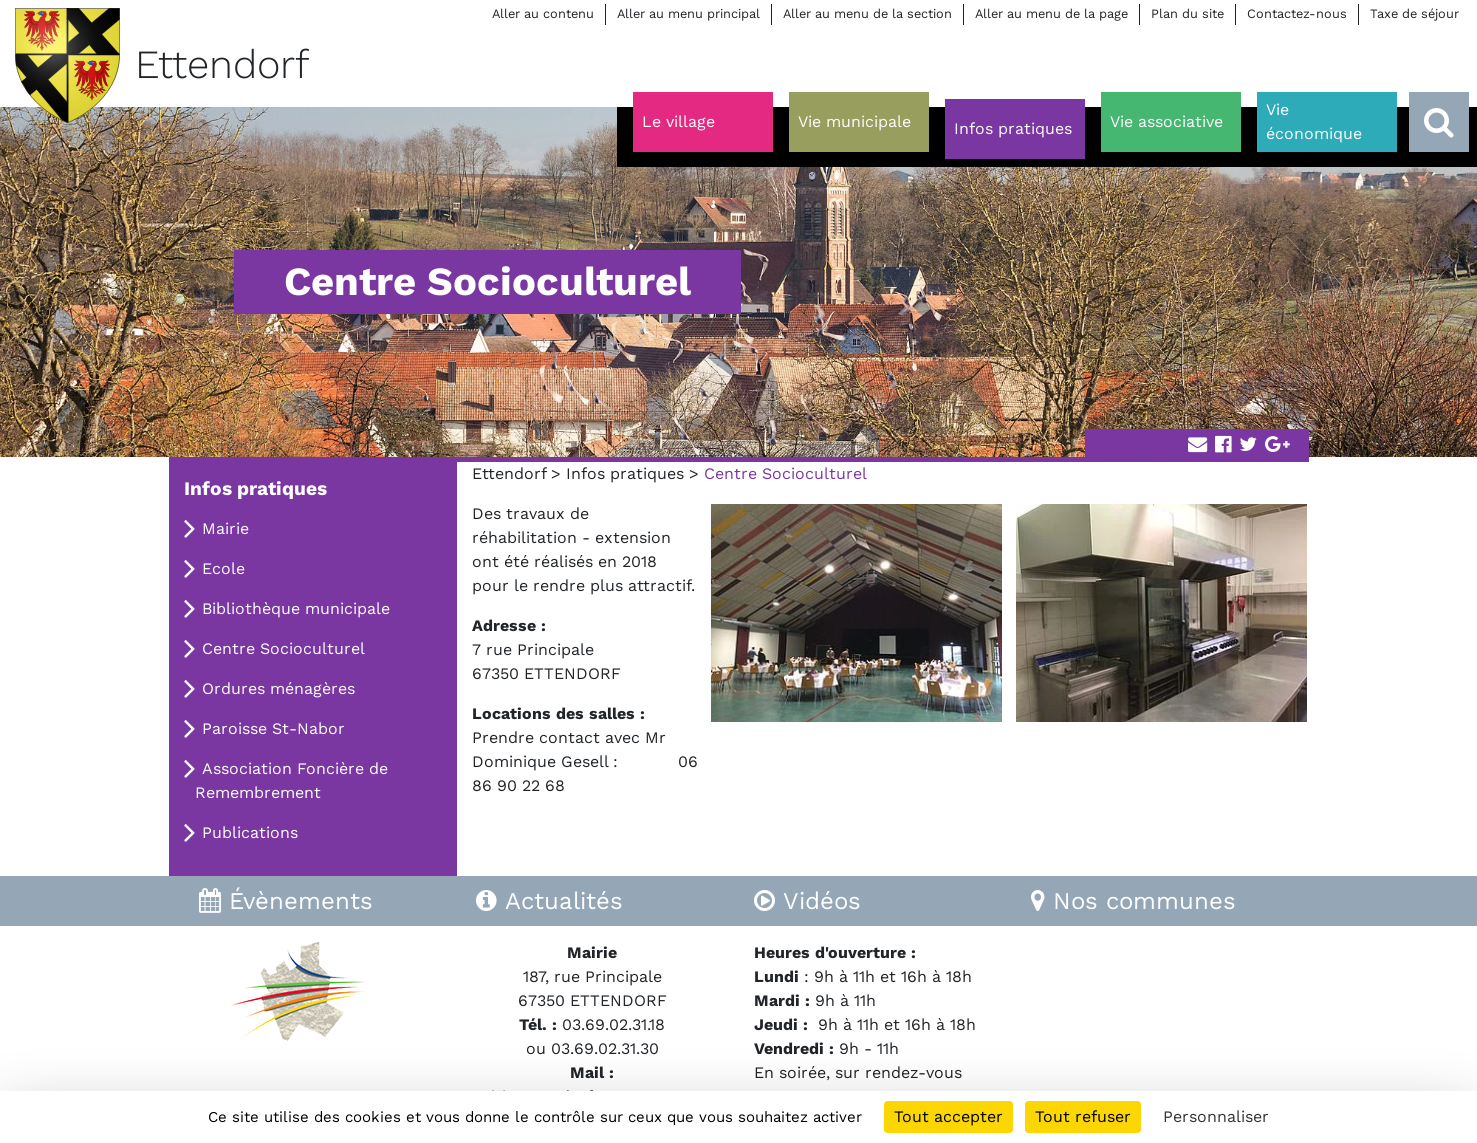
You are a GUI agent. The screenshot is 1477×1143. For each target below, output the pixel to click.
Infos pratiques (625, 473)
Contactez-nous (1297, 13)
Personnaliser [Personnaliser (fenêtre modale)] (1216, 1116)
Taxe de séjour (1414, 13)
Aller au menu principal (688, 13)
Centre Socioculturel (283, 648)
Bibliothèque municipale (296, 608)
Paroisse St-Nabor (273, 728)
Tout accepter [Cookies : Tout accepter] (948, 1116)
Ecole (223, 568)
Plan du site (1187, 13)
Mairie (225, 528)
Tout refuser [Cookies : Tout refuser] (1083, 1116)
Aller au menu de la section (867, 13)
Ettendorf (509, 473)
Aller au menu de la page (1051, 13)
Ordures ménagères (278, 688)
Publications (250, 832)
